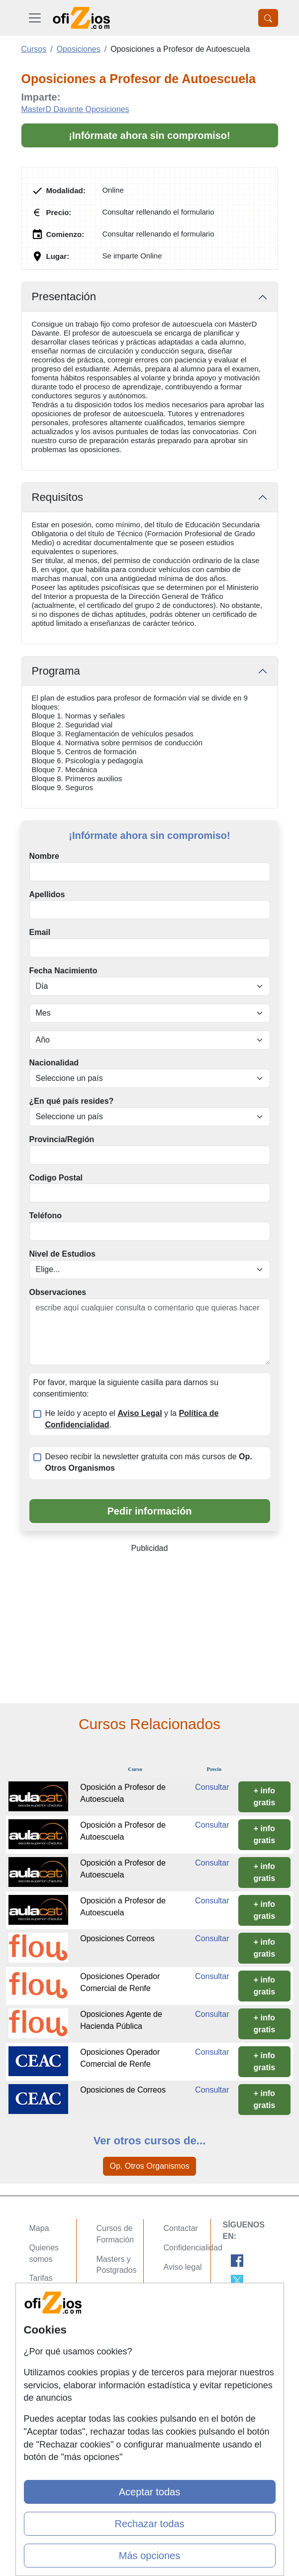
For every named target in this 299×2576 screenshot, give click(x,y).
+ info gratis (265, 1796)
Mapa (39, 2228)
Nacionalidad (54, 1062)
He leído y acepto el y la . (132, 1419)
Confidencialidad (193, 2247)
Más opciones (149, 2555)
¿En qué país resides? (71, 1101)
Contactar (181, 2228)
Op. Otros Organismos (149, 2166)
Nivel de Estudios (62, 1254)
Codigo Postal (56, 1177)
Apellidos (47, 894)
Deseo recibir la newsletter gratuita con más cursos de (148, 1462)
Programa (56, 671)
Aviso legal (183, 2267)
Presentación (64, 296)
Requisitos (58, 497)
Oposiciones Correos (117, 1938)
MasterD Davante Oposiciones (75, 109)
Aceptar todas (149, 2491)
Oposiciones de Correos (123, 2090)
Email (40, 932)
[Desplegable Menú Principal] (34, 18)
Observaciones (58, 1292)
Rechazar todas (149, 2523)
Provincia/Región (62, 1139)
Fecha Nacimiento (63, 970)
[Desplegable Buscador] (268, 18)
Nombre (44, 856)
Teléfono (45, 1215)
